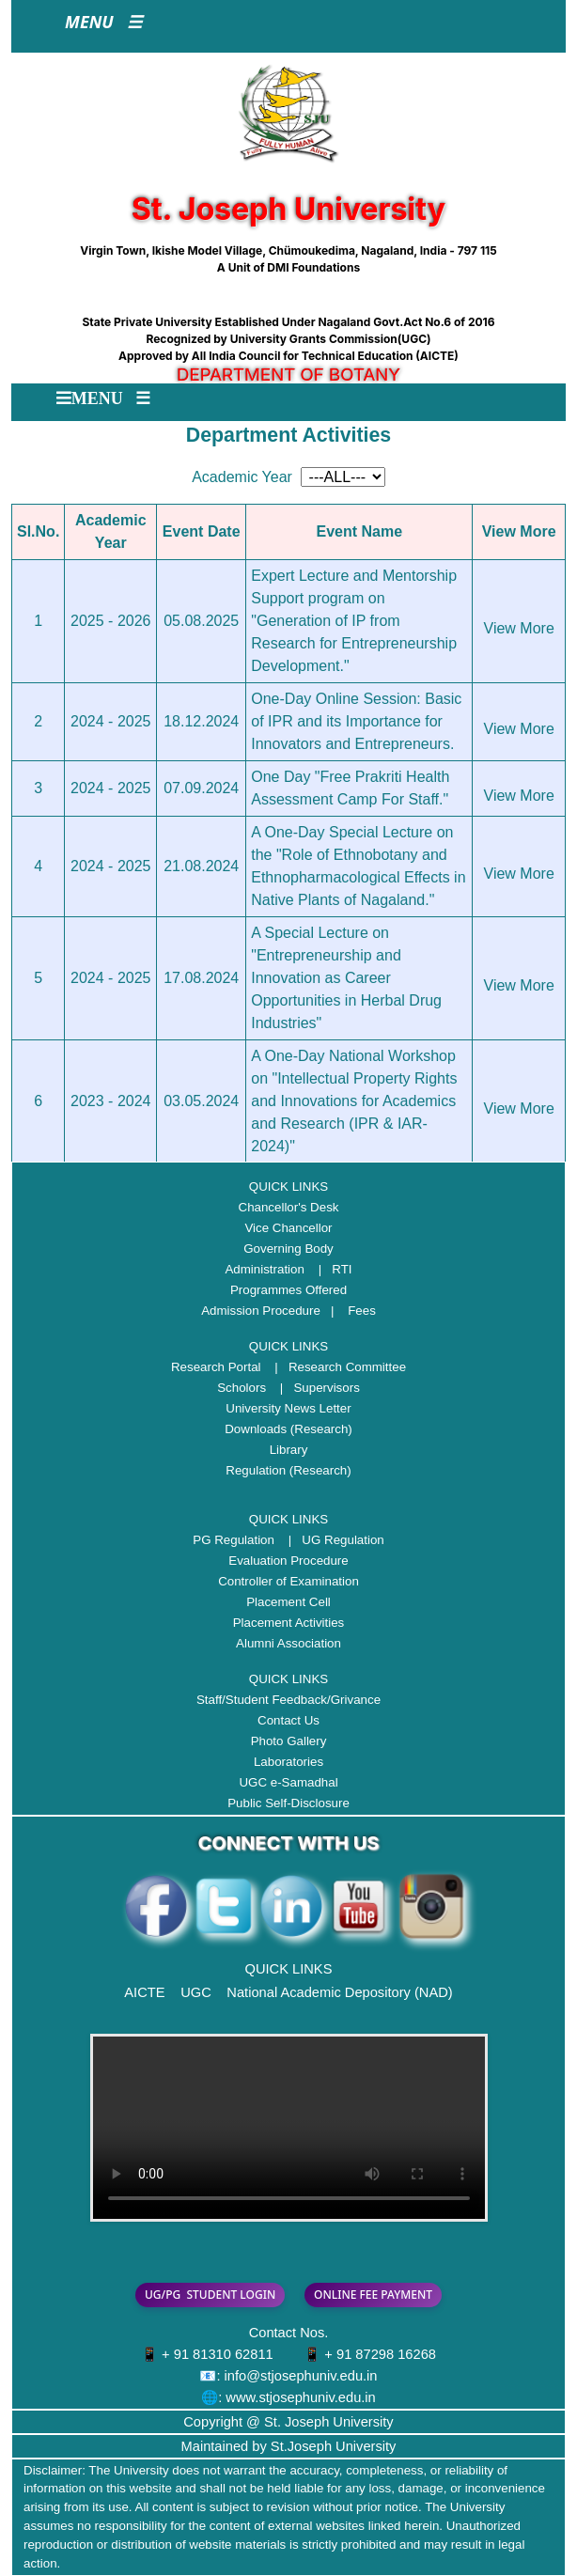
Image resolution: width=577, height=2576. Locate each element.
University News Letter (288, 1408)
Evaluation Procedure (288, 1560)
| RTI (330, 1269)
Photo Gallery (289, 1741)
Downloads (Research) (288, 1429)
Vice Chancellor (288, 1228)
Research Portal (216, 1367)
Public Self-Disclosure (288, 1803)
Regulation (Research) (288, 1470)
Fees (362, 1311)
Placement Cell (288, 1602)
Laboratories (288, 1762)
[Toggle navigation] (103, 26)
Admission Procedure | (272, 1311)
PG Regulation (233, 1540)
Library (289, 1450)
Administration (264, 1269)
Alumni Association (288, 1643)
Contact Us (288, 1720)
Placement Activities (289, 1623)
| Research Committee (335, 1367)
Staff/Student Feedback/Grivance (288, 1700)
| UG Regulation (331, 1540)
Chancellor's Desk (289, 1207)
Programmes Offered (288, 1290)
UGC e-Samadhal (288, 1782)
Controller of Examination (288, 1581)
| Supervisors (315, 1388)
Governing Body (288, 1248)
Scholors (241, 1388)
